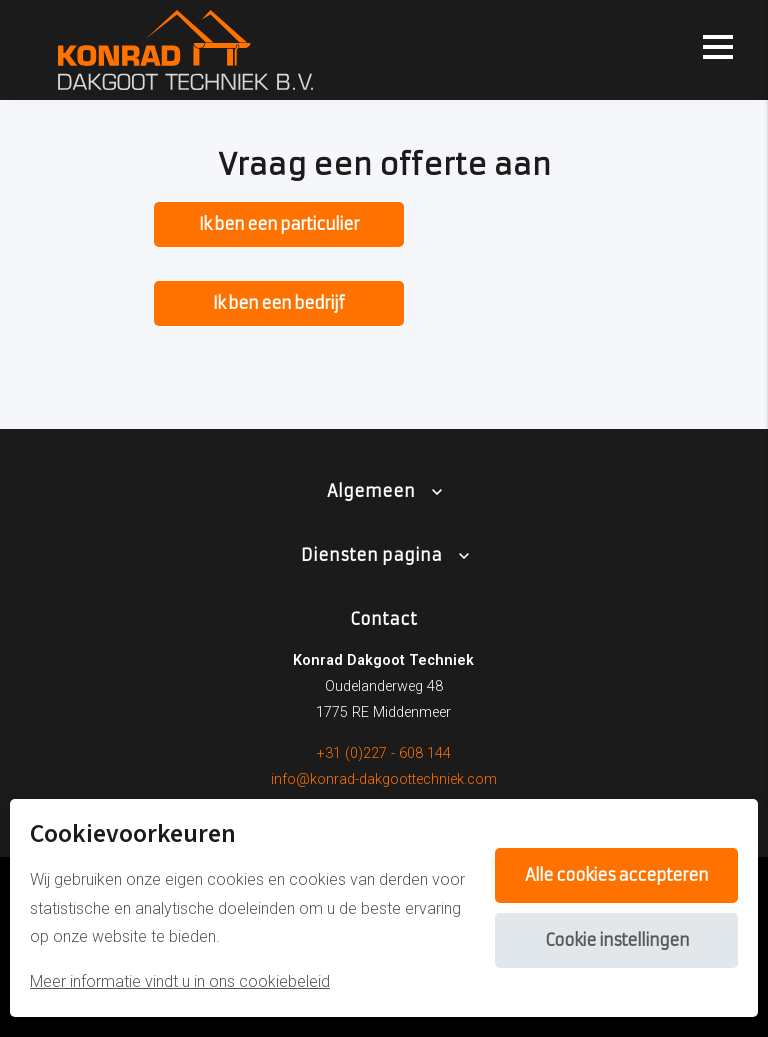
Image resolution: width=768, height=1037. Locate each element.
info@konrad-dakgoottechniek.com (384, 779)
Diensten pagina (371, 555)
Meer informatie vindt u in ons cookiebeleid (180, 981)
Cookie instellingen (617, 940)
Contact (383, 619)
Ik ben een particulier (279, 224)
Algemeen (371, 491)
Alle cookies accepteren (616, 875)
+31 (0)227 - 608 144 (384, 753)
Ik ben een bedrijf (278, 303)
